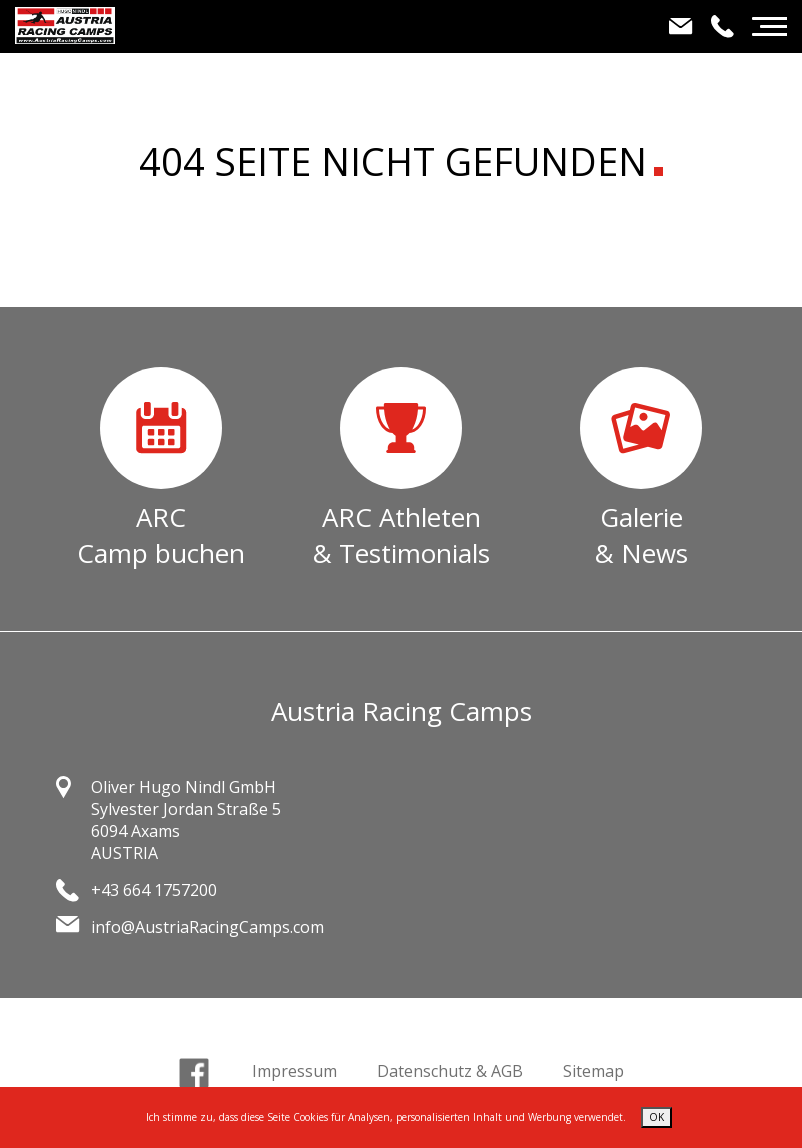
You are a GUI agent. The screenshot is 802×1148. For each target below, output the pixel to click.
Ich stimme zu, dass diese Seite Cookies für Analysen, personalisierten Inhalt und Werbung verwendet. (386, 1117)
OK (656, 1117)
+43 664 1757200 (154, 890)
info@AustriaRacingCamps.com (207, 927)
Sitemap (593, 1071)
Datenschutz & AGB (450, 1071)
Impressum (294, 1071)
